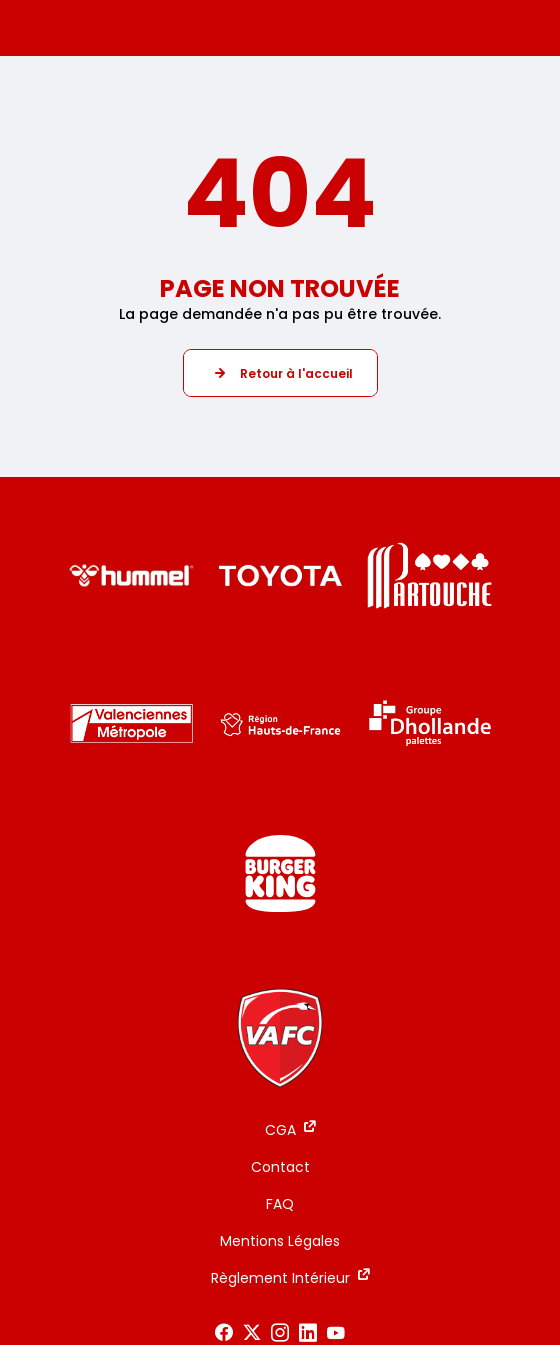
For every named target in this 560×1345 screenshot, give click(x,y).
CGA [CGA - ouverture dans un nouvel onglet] (280, 1130)
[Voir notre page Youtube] (336, 1333)
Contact (280, 1167)
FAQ (280, 1204)
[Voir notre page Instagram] (280, 1333)
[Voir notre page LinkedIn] (308, 1333)
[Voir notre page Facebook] (224, 1333)
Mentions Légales (280, 1241)
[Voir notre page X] (252, 1333)
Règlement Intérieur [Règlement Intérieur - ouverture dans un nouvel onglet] (280, 1278)
